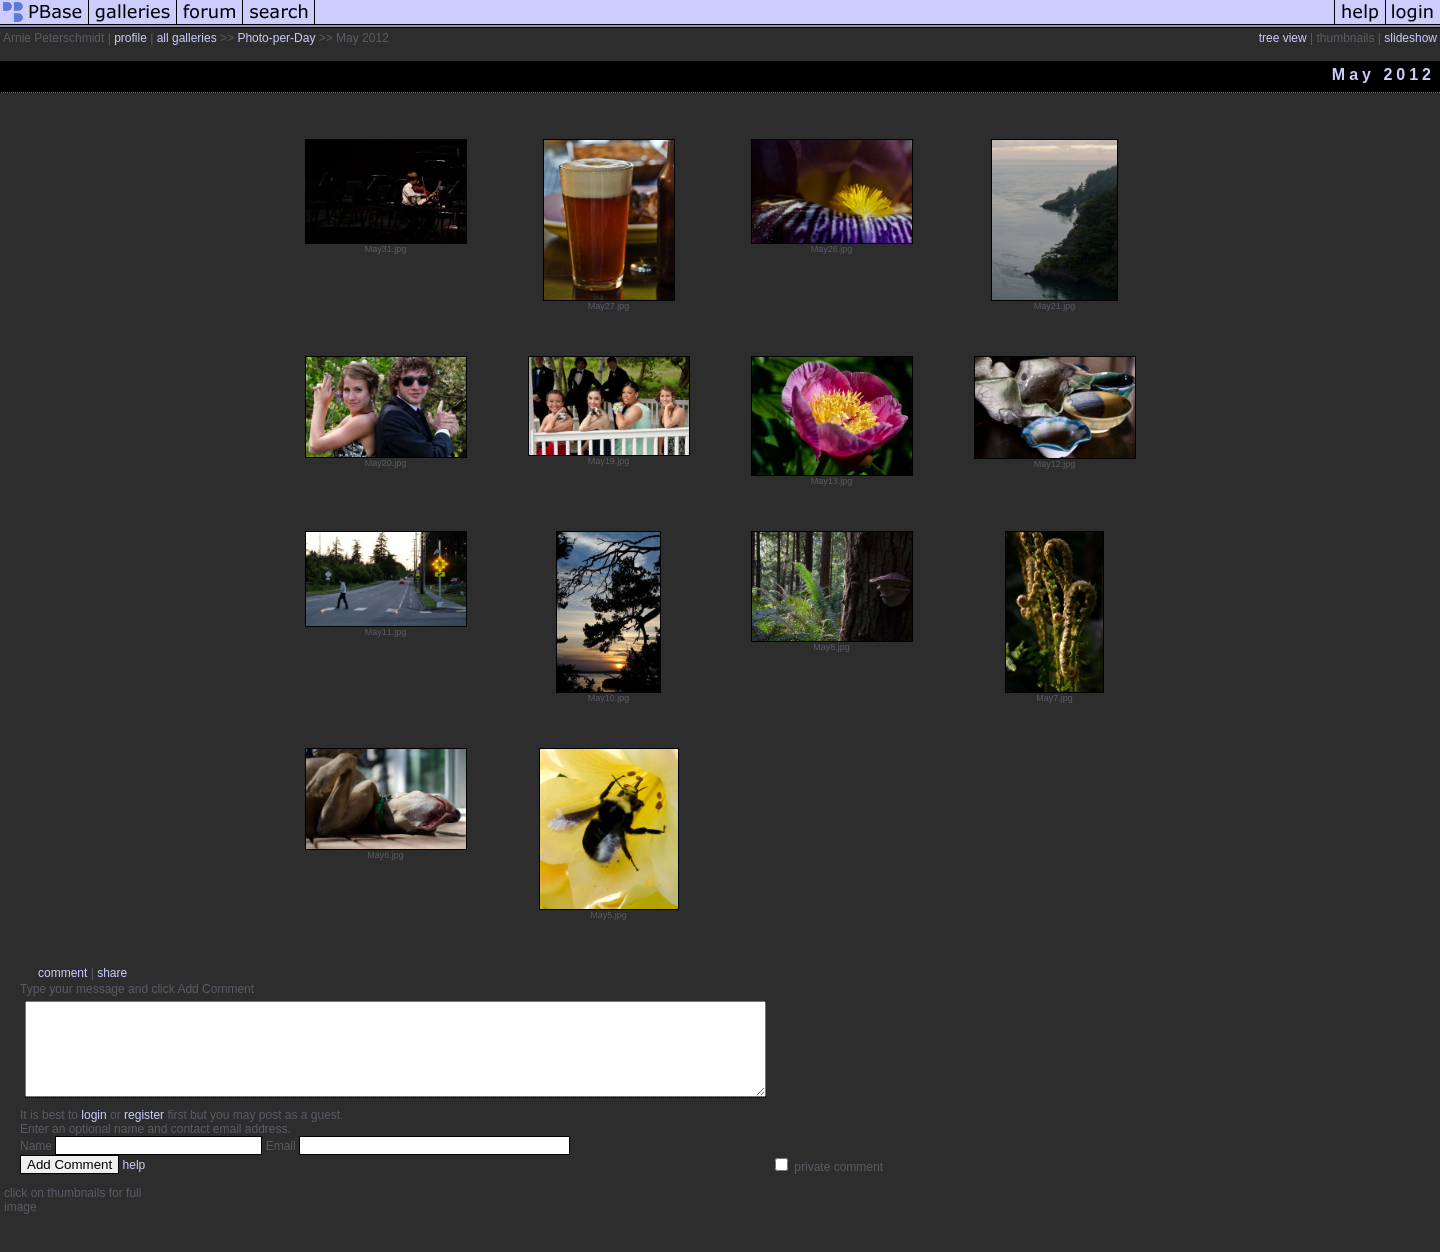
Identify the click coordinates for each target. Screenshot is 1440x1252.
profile (130, 38)
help (134, 1183)
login (93, 1133)
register (144, 1133)
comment (62, 973)
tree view (1283, 38)
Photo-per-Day (276, 38)
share (112, 973)
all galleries (187, 38)
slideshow (1410, 38)
